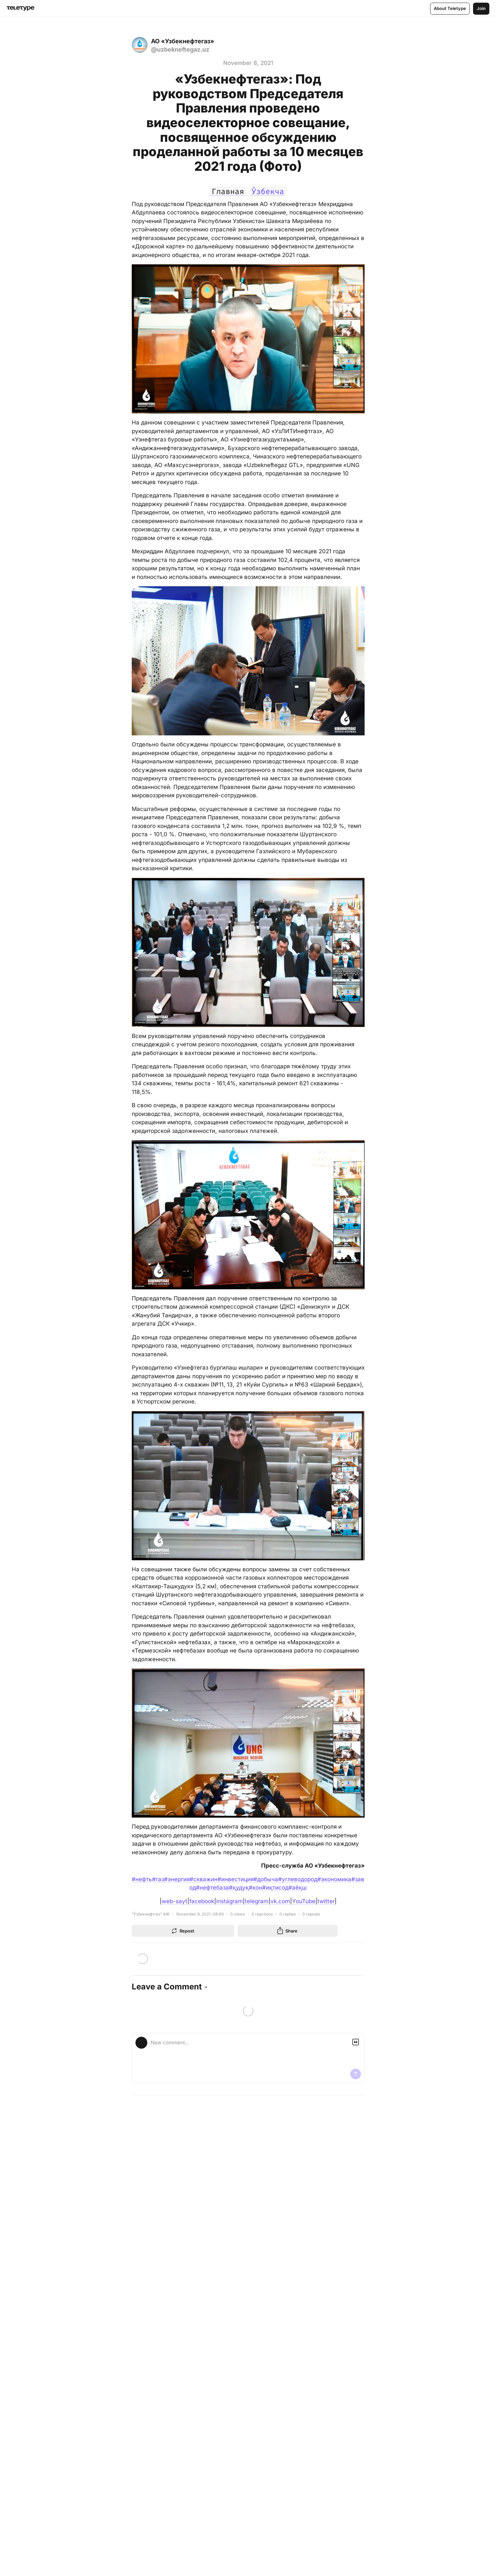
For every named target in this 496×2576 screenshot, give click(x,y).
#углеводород (297, 1879)
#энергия (177, 1879)
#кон (255, 1887)
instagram (229, 1901)
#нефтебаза (212, 1887)
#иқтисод (275, 1887)
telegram (256, 1901)
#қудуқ (239, 1887)
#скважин (204, 1879)
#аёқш (297, 1887)
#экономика (334, 1879)
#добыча (265, 1879)
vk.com (280, 1901)
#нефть (142, 1879)
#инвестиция (235, 1879)
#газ (158, 1879)
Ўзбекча (269, 191)
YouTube (303, 1901)
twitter (326, 1901)
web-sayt (174, 1901)
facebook (201, 1901)
